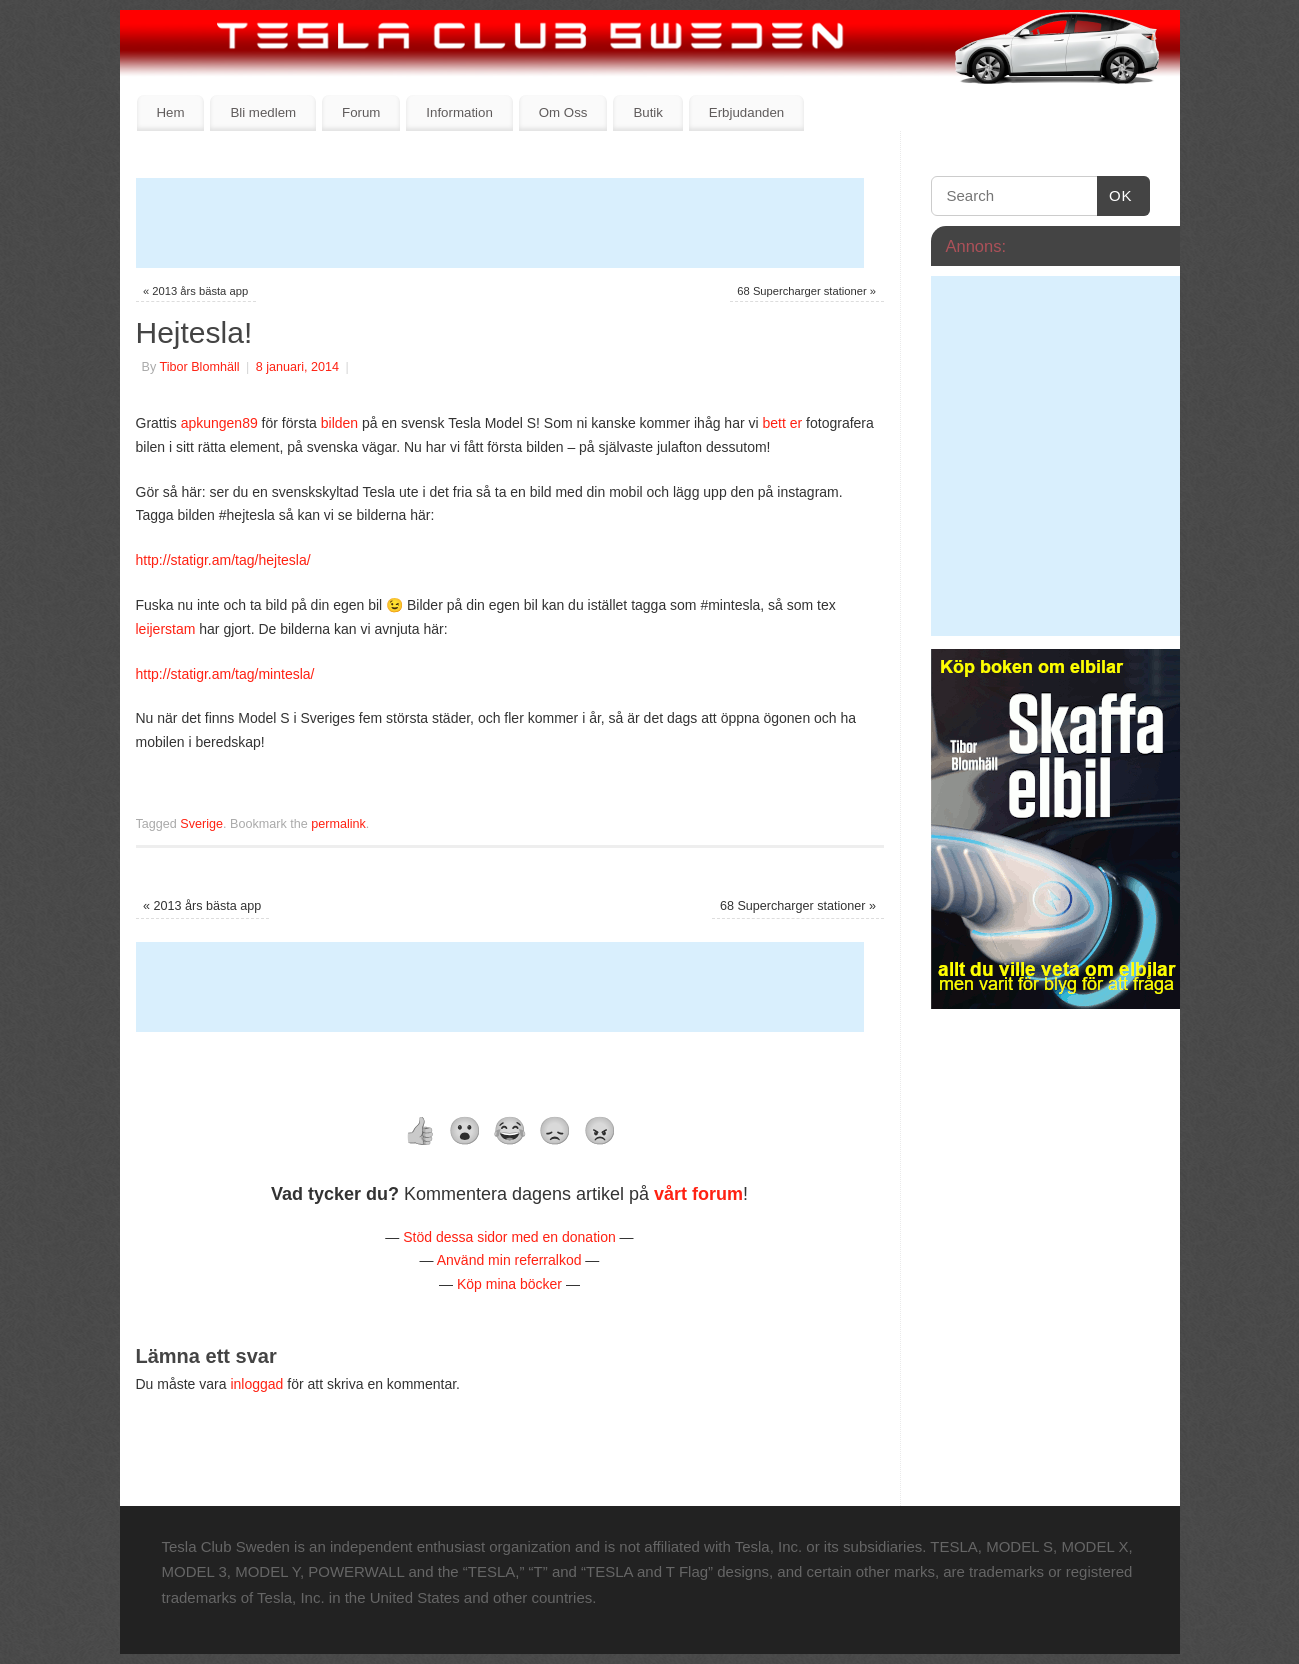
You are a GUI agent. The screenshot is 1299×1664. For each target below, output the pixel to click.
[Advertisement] (500, 223)
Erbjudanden (746, 112)
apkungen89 (221, 423)
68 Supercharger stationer (806, 291)
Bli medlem (263, 112)
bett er (782, 423)
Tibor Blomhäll (199, 367)
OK (1115, 196)
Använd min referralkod (509, 1260)
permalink (338, 824)
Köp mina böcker (509, 1284)
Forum (361, 112)
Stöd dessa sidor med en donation (509, 1237)
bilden (341, 423)
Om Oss (563, 112)
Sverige (201, 824)
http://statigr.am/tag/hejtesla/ (223, 560)
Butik (648, 112)
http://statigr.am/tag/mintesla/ (225, 674)
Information (459, 112)
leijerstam (168, 629)
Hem (170, 112)
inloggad (256, 1384)
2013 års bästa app (195, 291)
